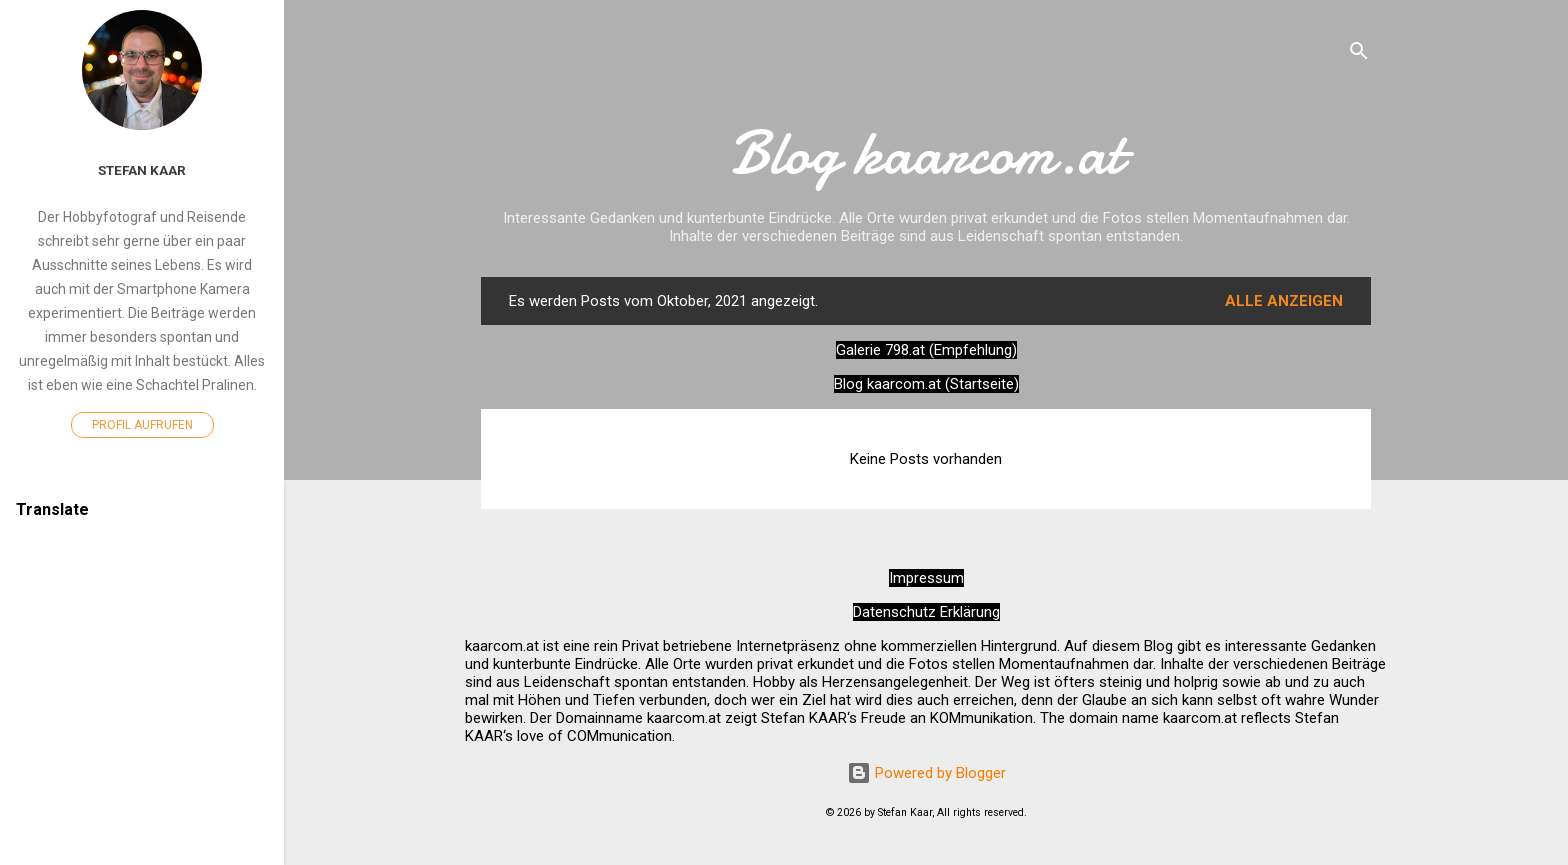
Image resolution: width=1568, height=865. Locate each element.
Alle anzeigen (1284, 301)
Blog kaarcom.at (926, 153)
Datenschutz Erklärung (926, 612)
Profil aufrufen (142, 425)
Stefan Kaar (142, 170)
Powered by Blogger (926, 773)
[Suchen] (1359, 54)
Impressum (926, 578)
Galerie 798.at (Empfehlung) (926, 350)
